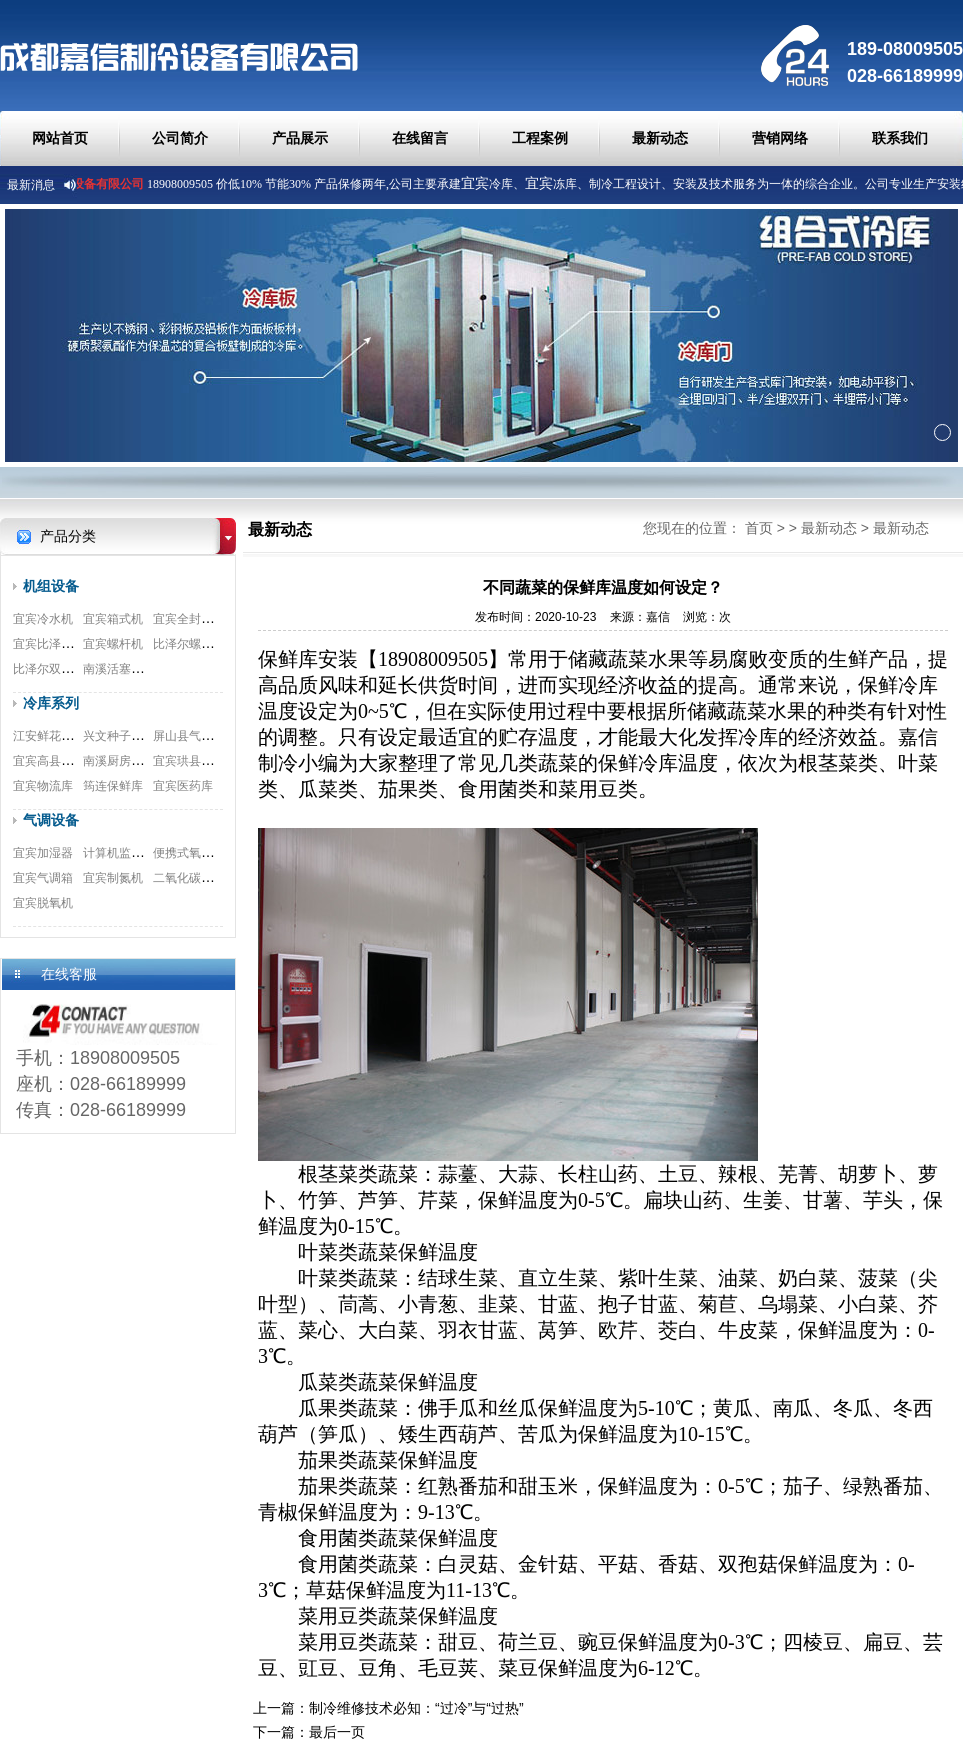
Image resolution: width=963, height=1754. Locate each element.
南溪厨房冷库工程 (131, 761)
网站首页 (60, 138)
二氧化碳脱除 (189, 878)
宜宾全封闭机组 (195, 619)
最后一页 (337, 1732)
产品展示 (300, 138)
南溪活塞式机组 (125, 669)
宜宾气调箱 (43, 878)
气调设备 (51, 820)
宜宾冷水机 (43, 619)
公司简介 (180, 138)
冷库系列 (51, 703)
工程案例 (540, 138)
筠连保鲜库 (113, 786)
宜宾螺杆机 (113, 644)
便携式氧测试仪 (195, 853)
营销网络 (780, 138)
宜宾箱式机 (113, 619)
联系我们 (900, 138)
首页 (759, 528)
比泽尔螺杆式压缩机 (207, 644)
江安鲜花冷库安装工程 (73, 736)
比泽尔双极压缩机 (61, 669)
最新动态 (660, 138)
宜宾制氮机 (113, 878)
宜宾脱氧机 (43, 903)
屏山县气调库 (189, 736)
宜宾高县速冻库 (55, 761)
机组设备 (51, 586)
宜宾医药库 (183, 786)
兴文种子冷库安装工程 (143, 736)
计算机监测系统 (125, 853)
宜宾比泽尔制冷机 (61, 644)
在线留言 (420, 138)
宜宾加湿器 (43, 853)
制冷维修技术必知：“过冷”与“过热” (416, 1708)
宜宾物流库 (43, 786)
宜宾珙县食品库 (195, 761)
